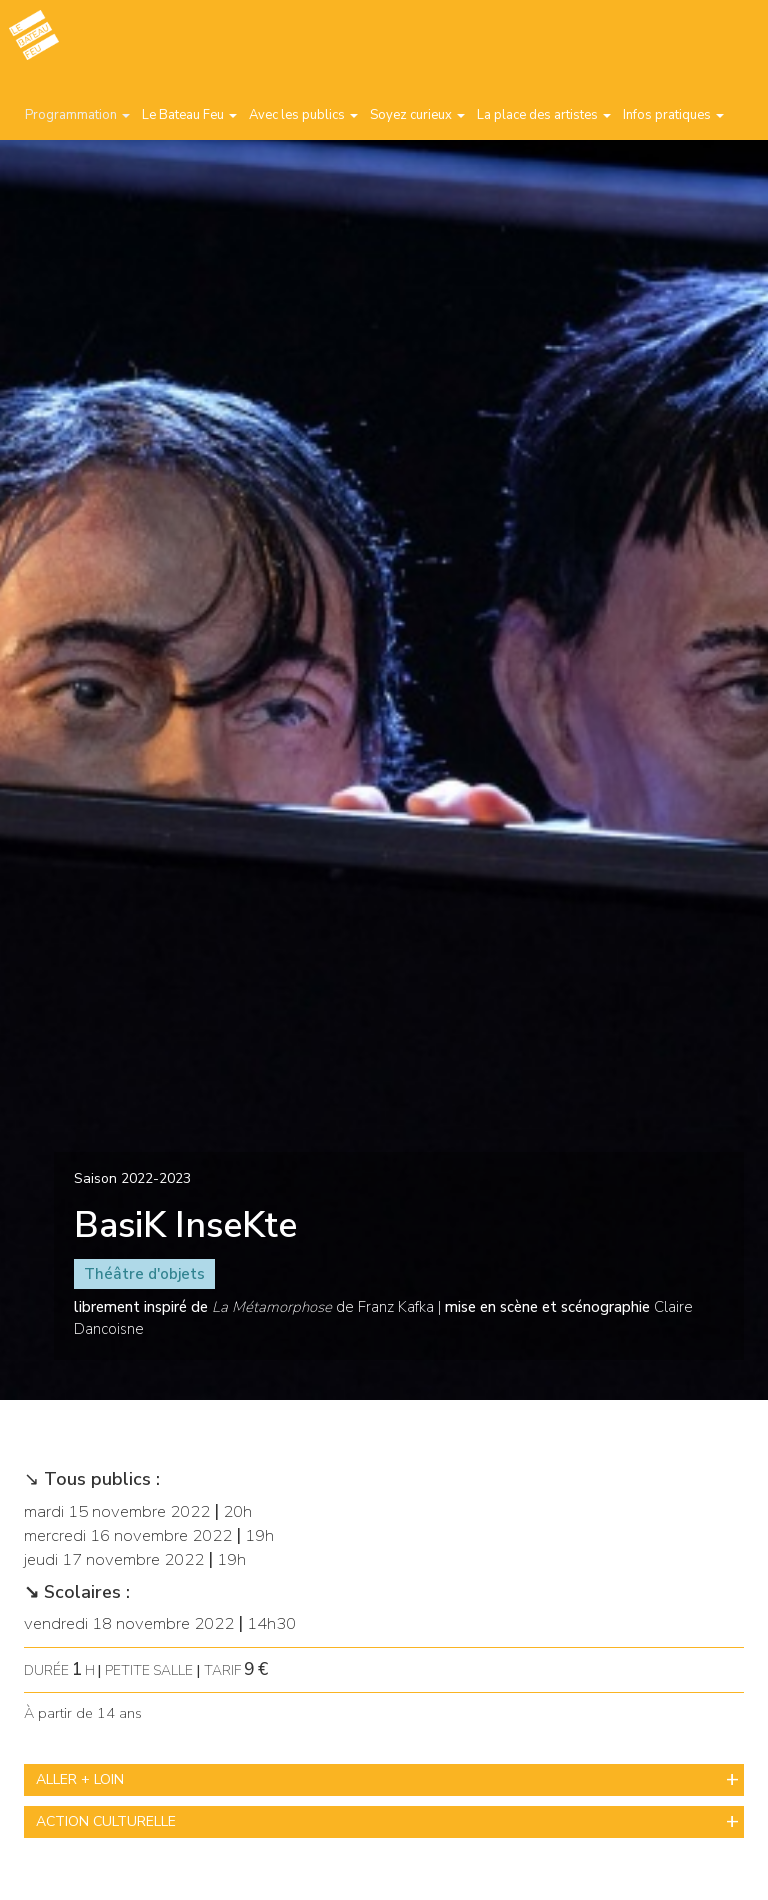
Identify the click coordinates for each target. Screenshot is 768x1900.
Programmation (77, 115)
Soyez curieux (417, 115)
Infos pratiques (673, 115)
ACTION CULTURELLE (106, 1821)
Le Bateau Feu (189, 115)
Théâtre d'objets (144, 1274)
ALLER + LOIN (80, 1779)
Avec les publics (303, 115)
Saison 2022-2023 (132, 1178)
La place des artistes (544, 115)
